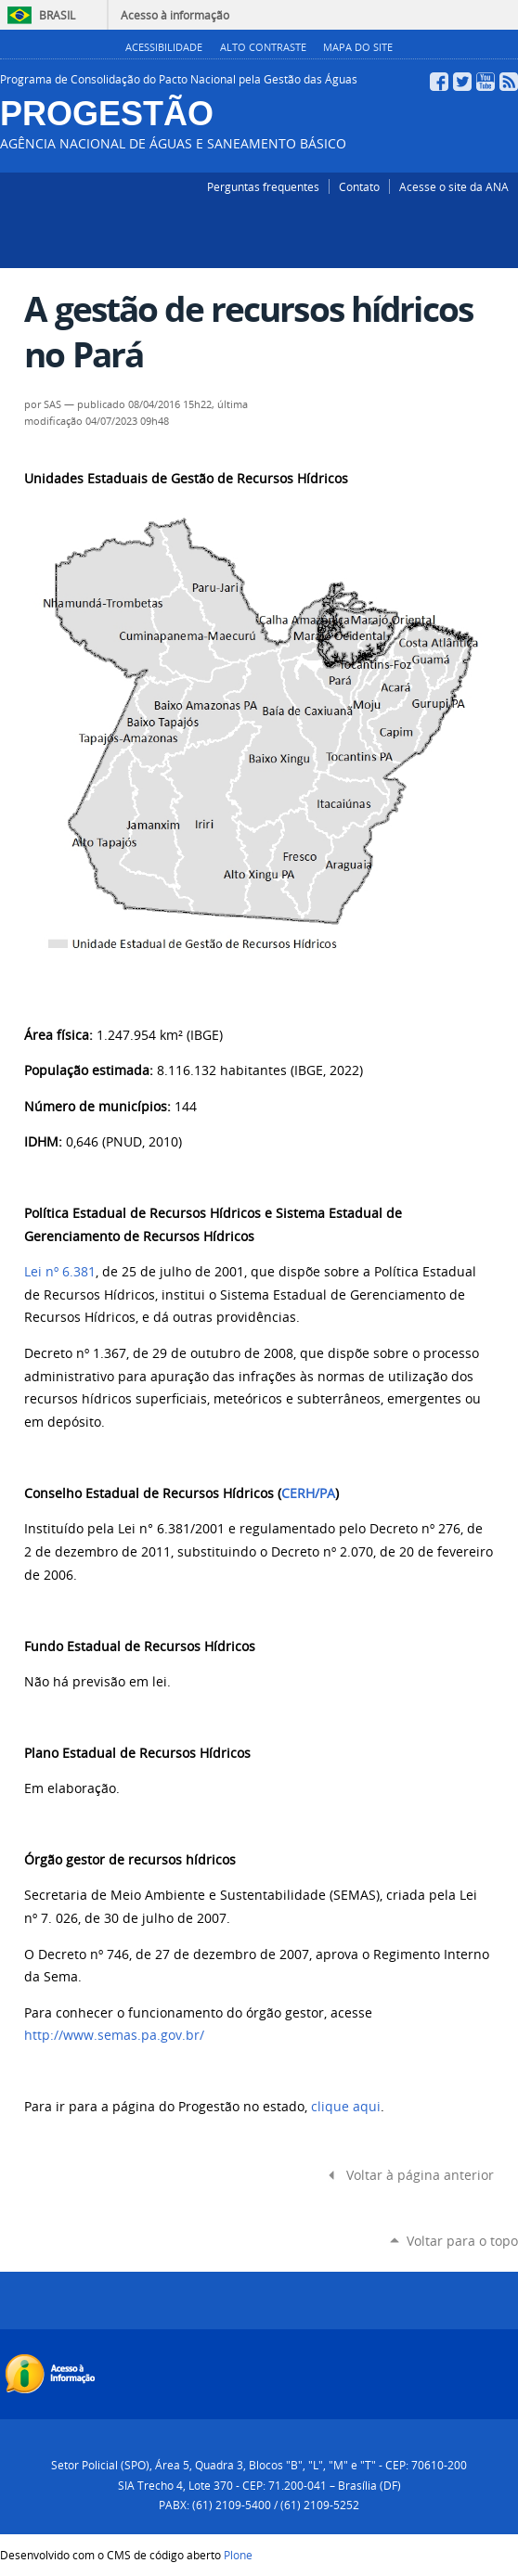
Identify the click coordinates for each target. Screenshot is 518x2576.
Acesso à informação (175, 14)
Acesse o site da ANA (454, 186)
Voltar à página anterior (420, 2175)
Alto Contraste (263, 47)
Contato (359, 186)
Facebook (439, 81)
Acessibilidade (163, 47)
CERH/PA (308, 1493)
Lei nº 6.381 (60, 1271)
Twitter (462, 81)
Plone (238, 2554)
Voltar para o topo (462, 2240)
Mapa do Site (358, 47)
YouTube (485, 81)
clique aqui (346, 2106)
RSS (508, 81)
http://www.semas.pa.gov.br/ (114, 2035)
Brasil (57, 14)
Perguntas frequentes (263, 186)
